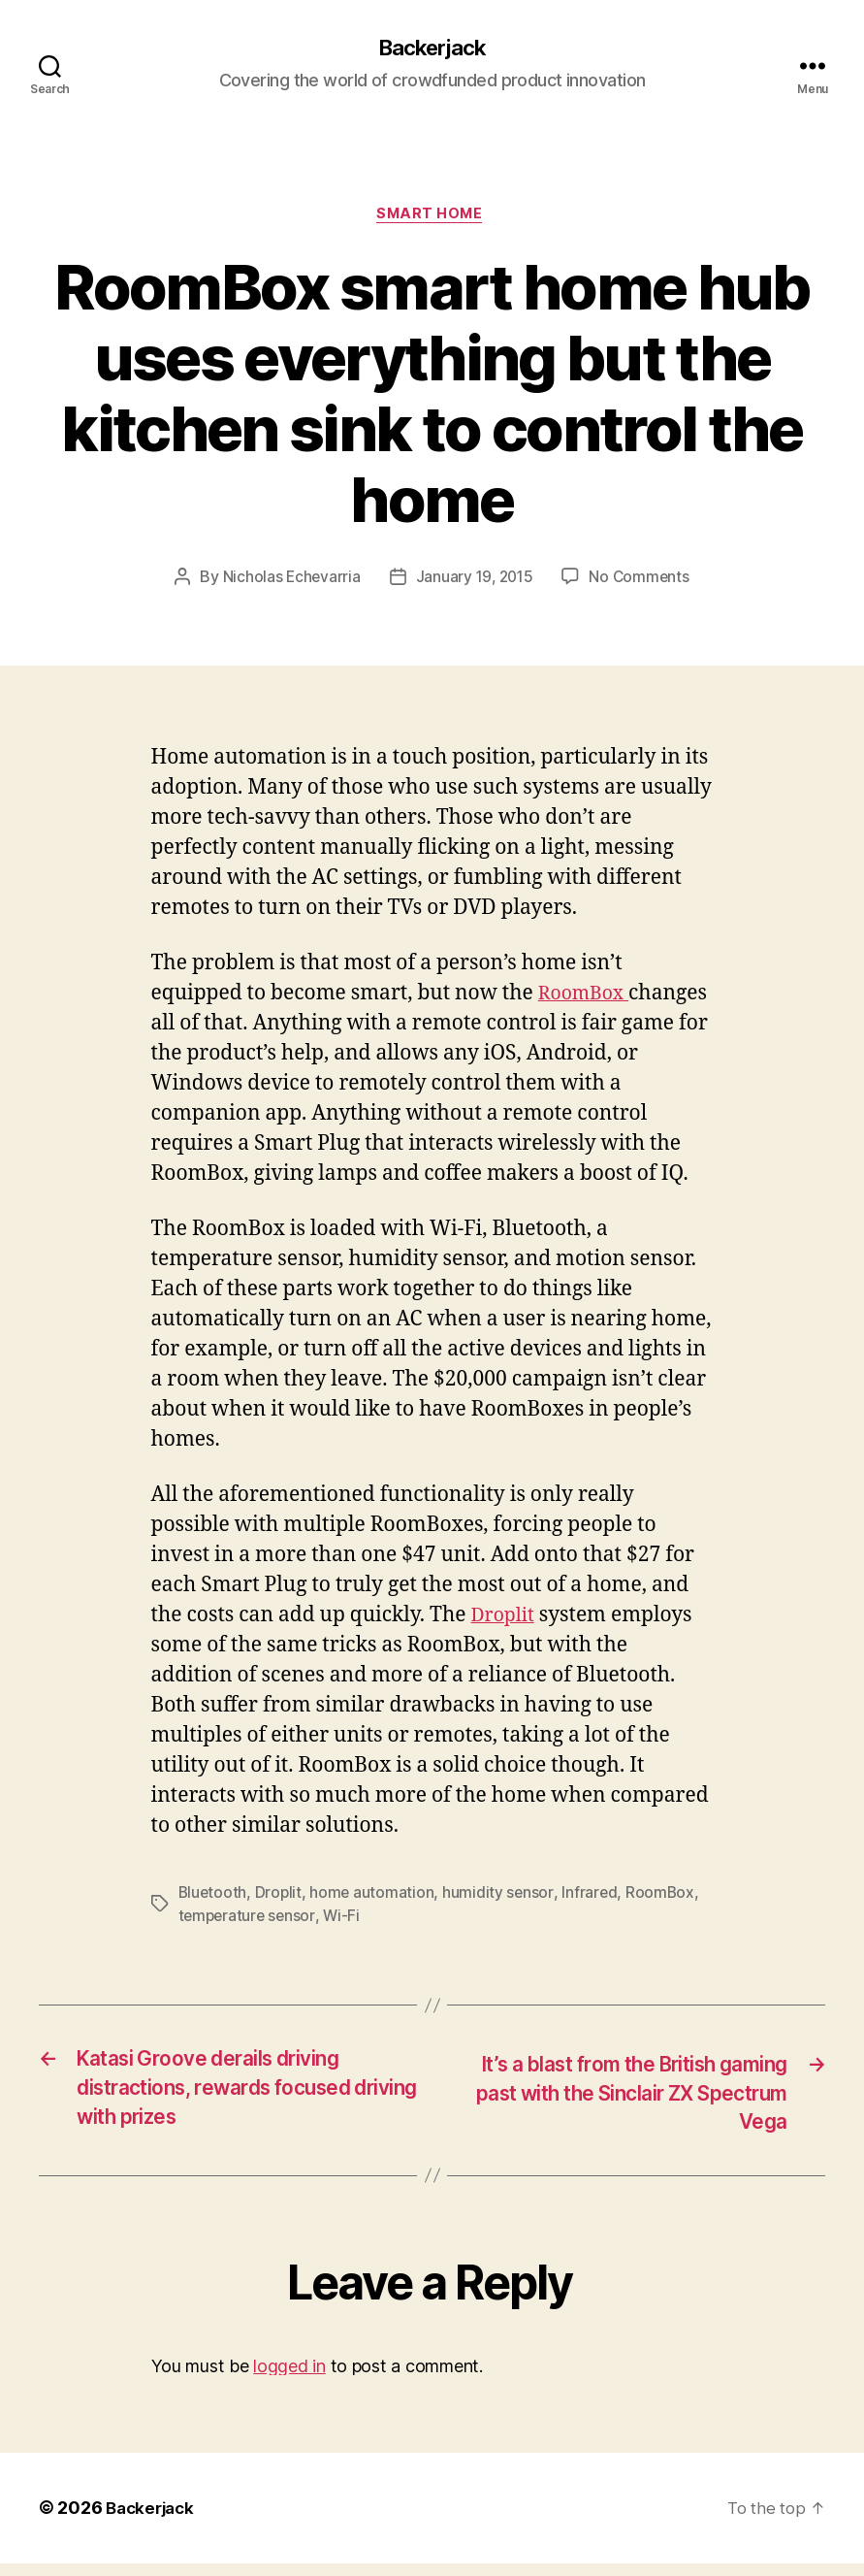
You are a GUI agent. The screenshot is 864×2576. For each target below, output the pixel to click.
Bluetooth (213, 1897)
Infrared (593, 1897)
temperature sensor (248, 1920)
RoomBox (584, 998)
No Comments (642, 581)
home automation (374, 1897)
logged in (289, 2378)
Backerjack (431, 48)
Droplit (505, 1620)
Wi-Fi (346, 1920)
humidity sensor (502, 1897)
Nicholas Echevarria (288, 581)
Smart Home (432, 218)
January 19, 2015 (474, 581)
